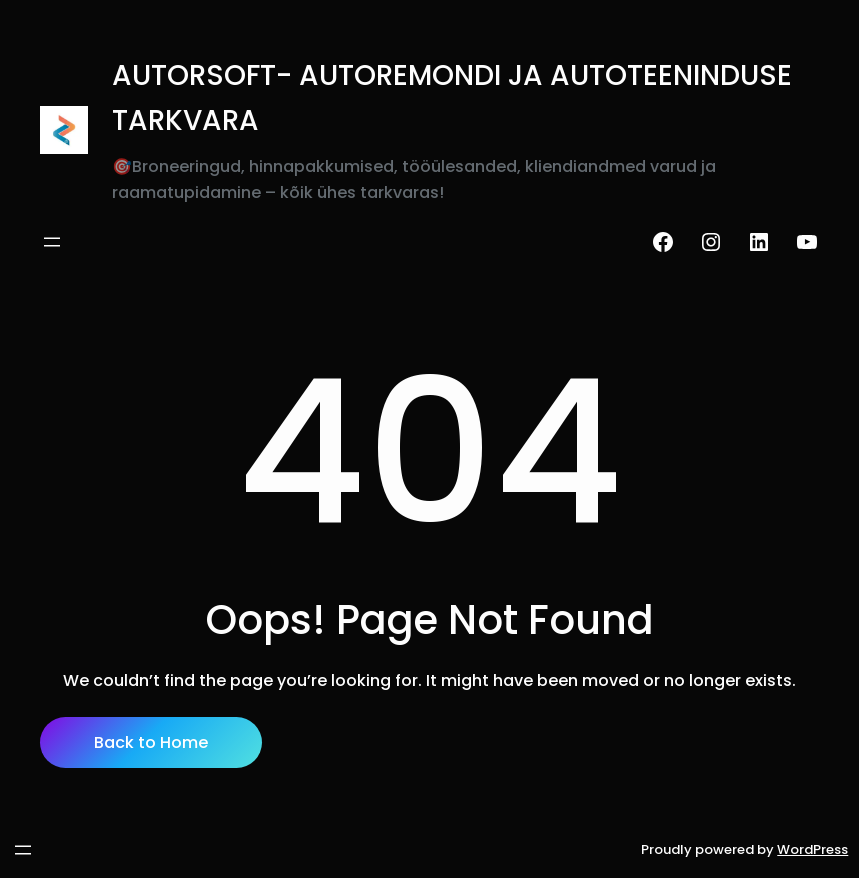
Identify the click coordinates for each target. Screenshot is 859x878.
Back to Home (151, 742)
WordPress (812, 849)
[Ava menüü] (52, 242)
